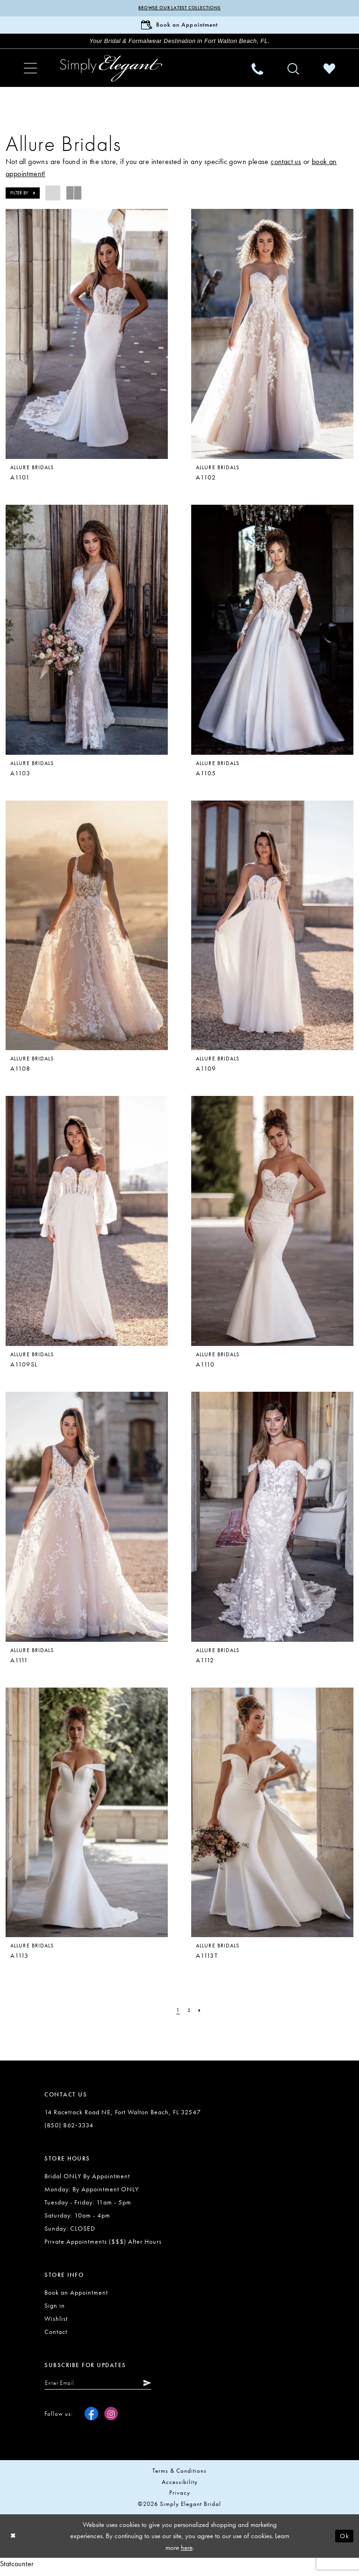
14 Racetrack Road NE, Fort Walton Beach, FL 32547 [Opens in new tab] (122, 2116)
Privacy (179, 2499)
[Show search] (293, 73)
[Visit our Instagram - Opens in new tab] (111, 2419)
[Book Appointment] (179, 27)
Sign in (54, 2310)
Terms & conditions (179, 2477)
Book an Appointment (76, 2297)
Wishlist (56, 2323)
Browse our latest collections (179, 8)
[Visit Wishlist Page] (329, 73)
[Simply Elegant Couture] (111, 72)
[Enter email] (103, 2388)
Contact (55, 2336)
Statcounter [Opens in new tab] (17, 2570)
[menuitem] (30, 72)
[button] (30, 72)
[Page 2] (189, 2014)
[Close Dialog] (14, 2542)
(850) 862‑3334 (68, 2129)
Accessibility (180, 2488)
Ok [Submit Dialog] (344, 2542)
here (187, 2553)
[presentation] (87, 339)
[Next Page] (201, 2014)
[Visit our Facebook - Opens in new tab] (91, 2419)
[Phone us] (257, 73)
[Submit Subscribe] (156, 2388)
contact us (286, 166)
